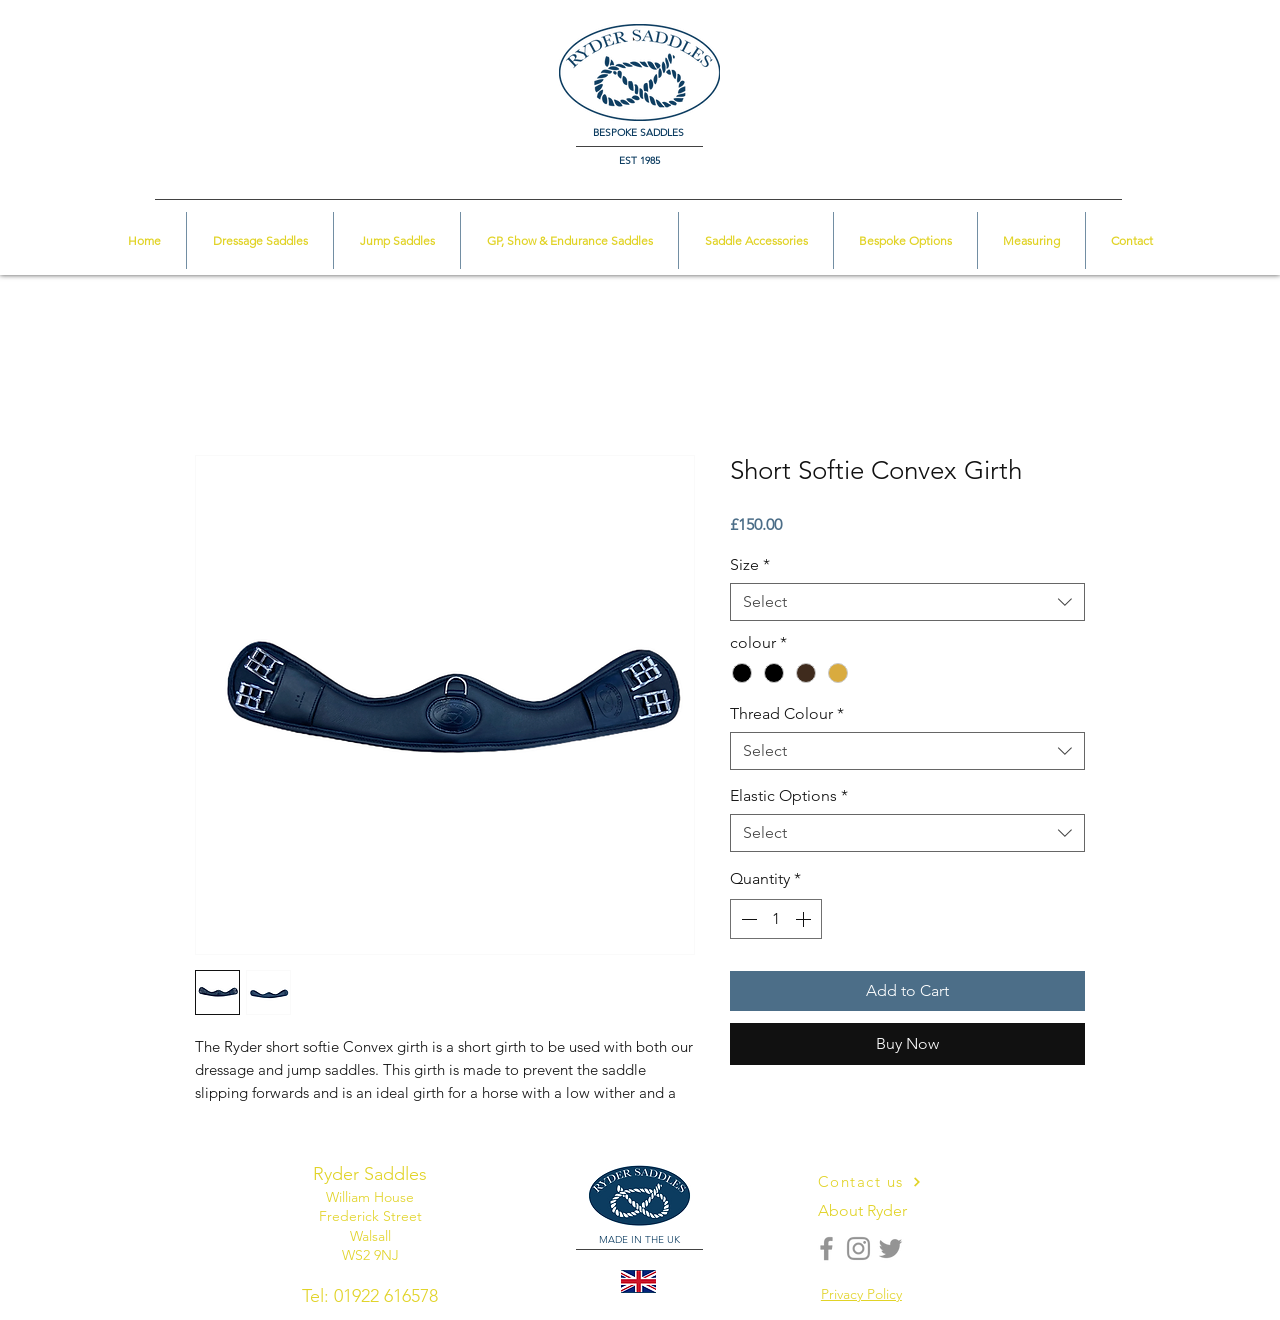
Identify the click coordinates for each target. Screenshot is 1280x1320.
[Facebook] (826, 1248)
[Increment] (805, 919)
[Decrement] (747, 919)
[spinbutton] (776, 919)
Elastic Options (789, 795)
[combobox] (907, 602)
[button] (1186, 46)
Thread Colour (787, 713)
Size (750, 564)
